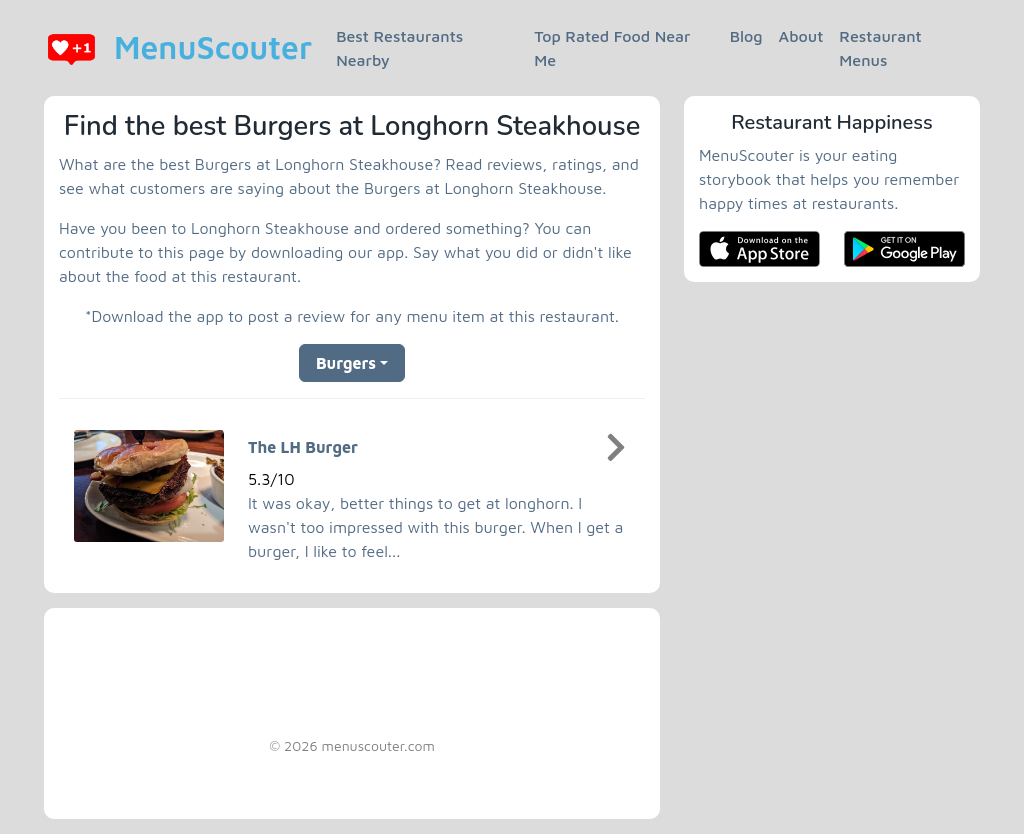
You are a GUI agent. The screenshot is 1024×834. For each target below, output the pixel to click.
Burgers (346, 363)
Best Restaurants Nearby (399, 48)
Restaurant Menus (880, 48)
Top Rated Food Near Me (612, 48)
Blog (746, 36)
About (801, 36)
